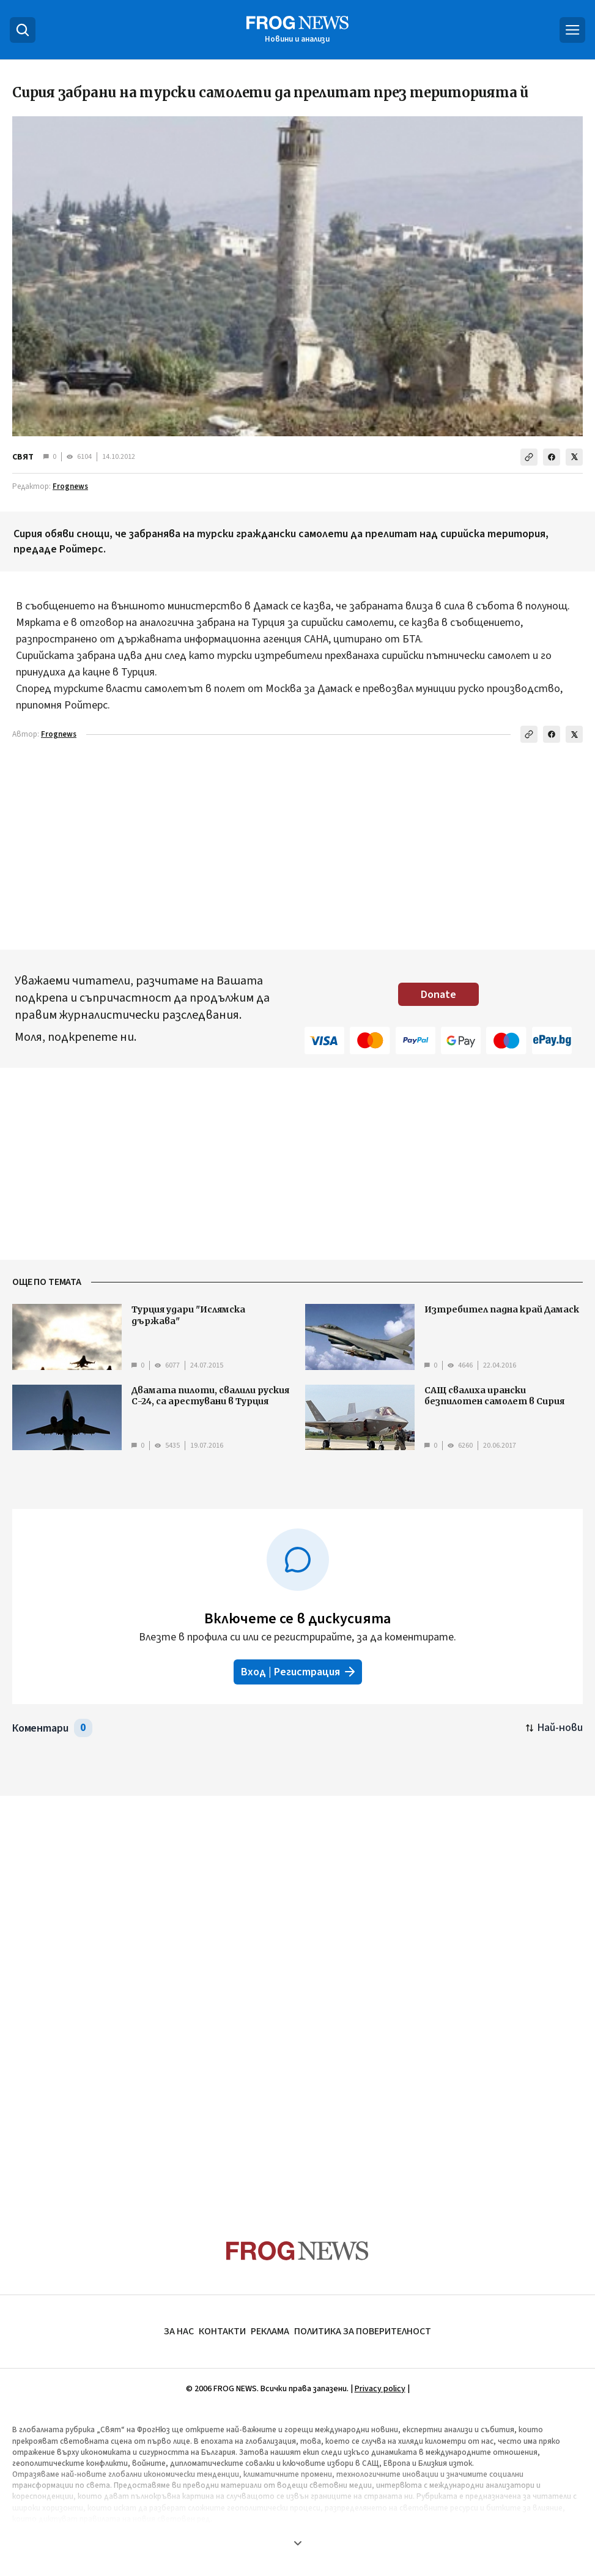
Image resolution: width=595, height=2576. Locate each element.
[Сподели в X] (574, 457)
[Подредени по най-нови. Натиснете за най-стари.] (554, 1727)
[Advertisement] (298, 848)
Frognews (70, 486)
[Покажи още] (297, 2542)
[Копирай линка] (529, 457)
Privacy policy (380, 2389)
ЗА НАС (179, 2331)
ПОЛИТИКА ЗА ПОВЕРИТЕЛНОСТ (362, 2331)
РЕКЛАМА (270, 2331)
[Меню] (572, 30)
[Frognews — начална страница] (297, 29)
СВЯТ (23, 457)
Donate (438, 994)
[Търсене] (22, 30)
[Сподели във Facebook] (551, 457)
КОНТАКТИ (222, 2331)
